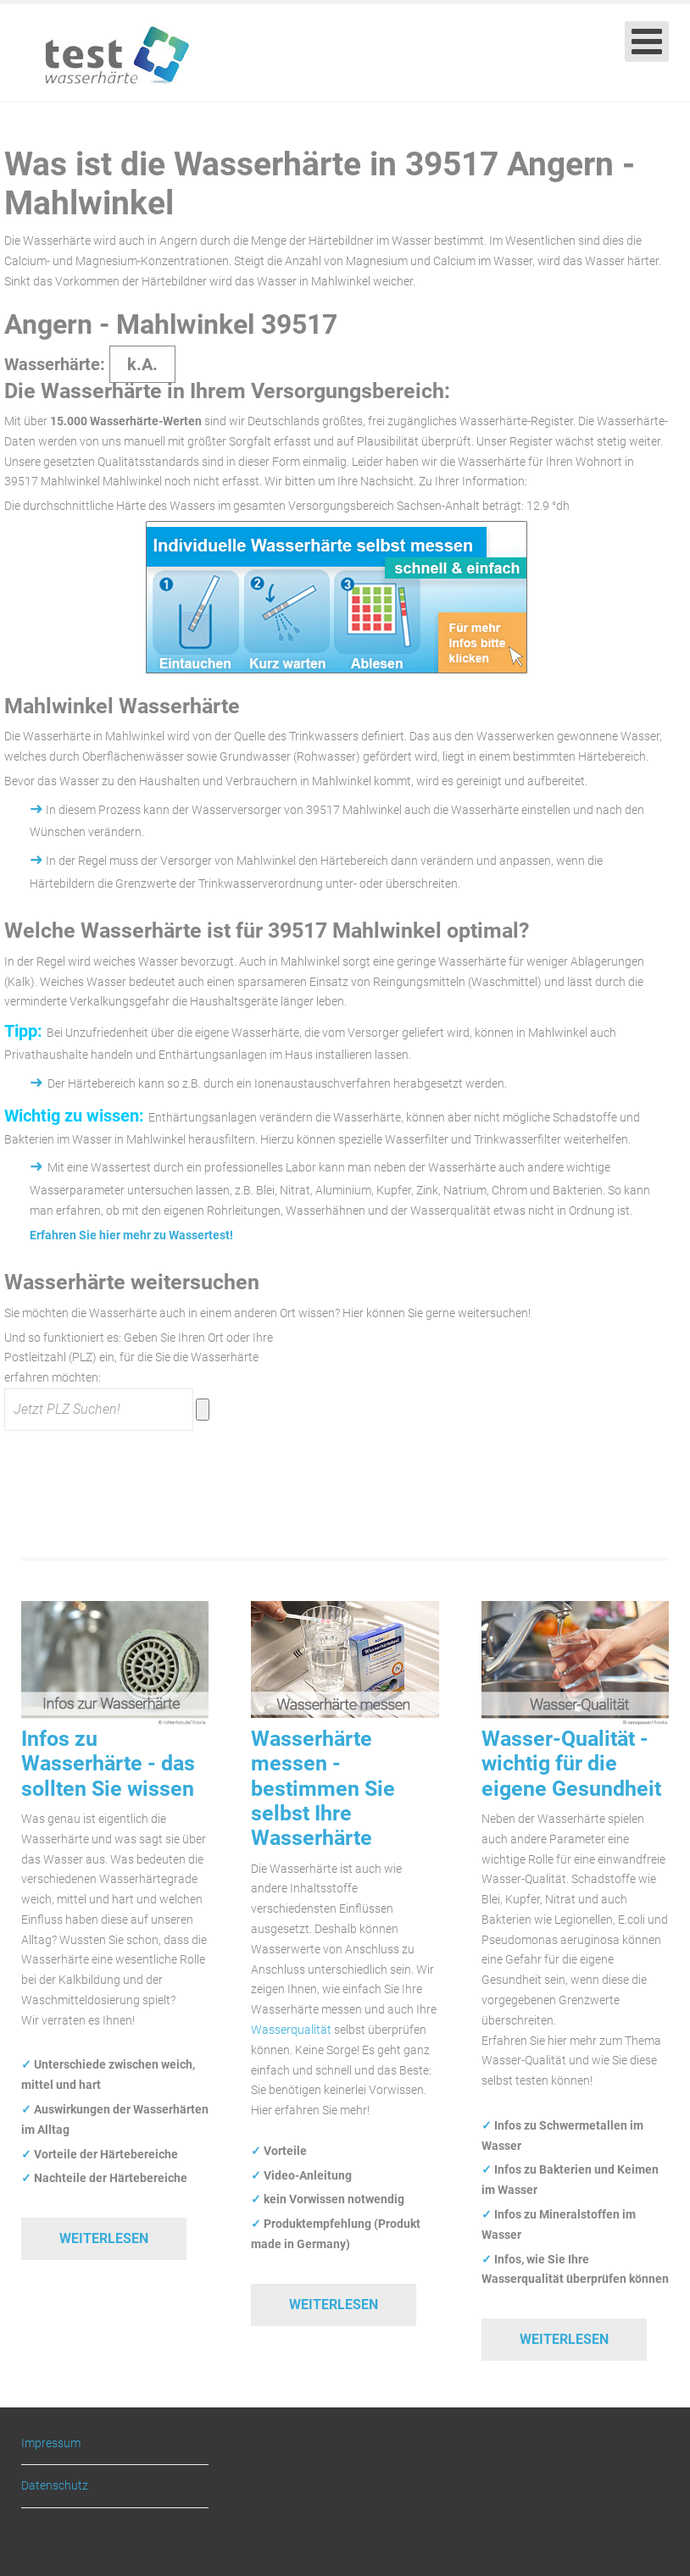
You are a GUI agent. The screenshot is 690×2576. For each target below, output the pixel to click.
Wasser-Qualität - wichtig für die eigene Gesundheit (571, 1763)
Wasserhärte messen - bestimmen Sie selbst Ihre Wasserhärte (323, 1788)
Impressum (51, 2443)
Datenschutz (54, 2485)
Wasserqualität (291, 2029)
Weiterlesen (103, 2238)
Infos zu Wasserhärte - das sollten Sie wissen (108, 1763)
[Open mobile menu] (647, 41)
